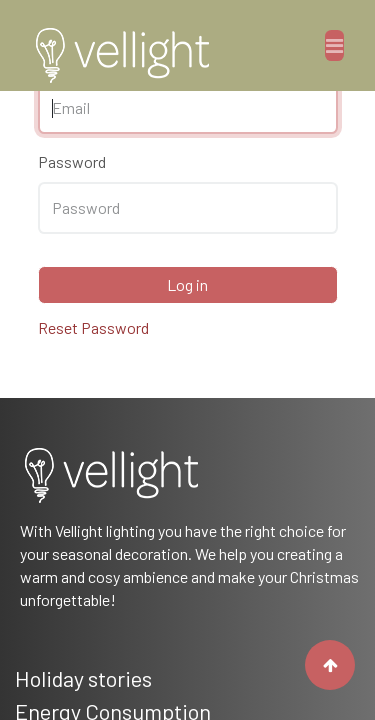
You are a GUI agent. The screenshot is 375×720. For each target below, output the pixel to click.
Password (72, 161)
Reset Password (93, 327)
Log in (187, 284)
